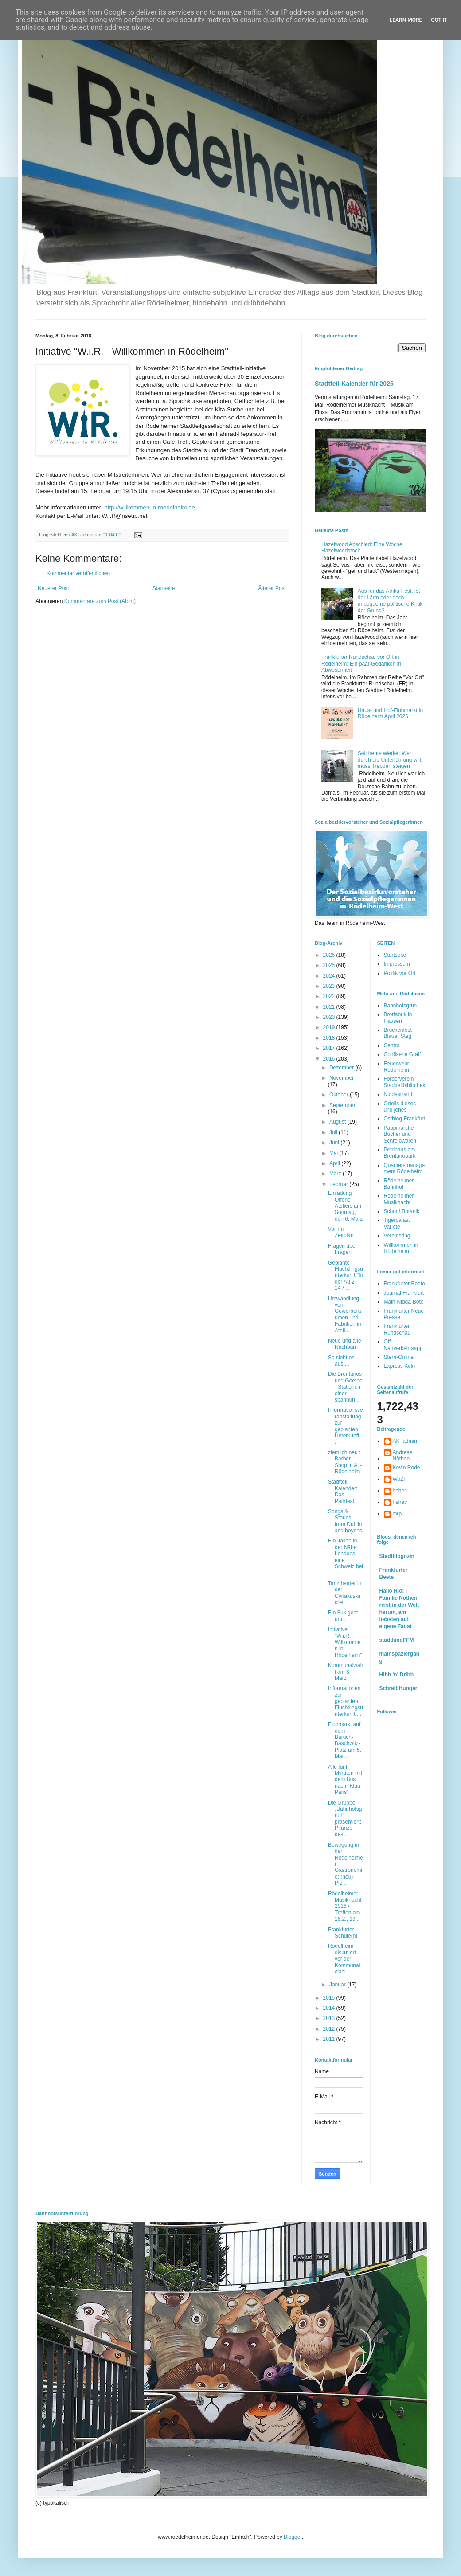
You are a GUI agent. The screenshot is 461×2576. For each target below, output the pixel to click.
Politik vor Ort (400, 973)
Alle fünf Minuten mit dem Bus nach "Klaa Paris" (345, 1780)
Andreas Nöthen (403, 1455)
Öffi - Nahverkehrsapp (403, 1345)
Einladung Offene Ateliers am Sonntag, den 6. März (345, 1206)
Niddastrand (398, 1094)
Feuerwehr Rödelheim (396, 1067)
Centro (392, 1045)
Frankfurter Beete (404, 1283)
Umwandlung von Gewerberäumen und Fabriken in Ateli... (344, 1315)
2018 (329, 1038)
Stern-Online (399, 1357)
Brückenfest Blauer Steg (398, 1033)
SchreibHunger (398, 1688)
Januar (338, 1984)
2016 (329, 1059)
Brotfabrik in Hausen (398, 1017)
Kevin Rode (406, 1467)
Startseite (163, 588)
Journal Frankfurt (404, 1293)
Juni (334, 1142)
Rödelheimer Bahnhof (399, 1184)
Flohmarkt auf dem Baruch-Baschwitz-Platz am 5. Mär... (344, 1740)
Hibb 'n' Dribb (396, 1675)
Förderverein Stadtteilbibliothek (405, 1082)
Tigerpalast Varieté (397, 1223)
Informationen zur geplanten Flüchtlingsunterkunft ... (345, 1701)
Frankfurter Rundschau (397, 1329)
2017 (329, 1048)
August (338, 1122)
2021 (329, 1007)
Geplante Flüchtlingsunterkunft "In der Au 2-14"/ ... (345, 1276)
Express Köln (399, 1366)
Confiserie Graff (402, 1054)
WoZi (399, 1479)
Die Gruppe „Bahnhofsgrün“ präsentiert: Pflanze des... (345, 1819)
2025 (329, 965)
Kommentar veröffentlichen (78, 573)
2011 (329, 2039)
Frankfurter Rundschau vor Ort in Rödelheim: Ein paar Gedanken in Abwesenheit (361, 663)
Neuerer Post (53, 588)
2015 (329, 1998)
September (342, 1105)
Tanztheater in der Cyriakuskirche (344, 1592)
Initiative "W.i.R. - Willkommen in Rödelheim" (345, 1642)
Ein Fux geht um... (343, 1615)
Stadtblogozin (396, 1556)
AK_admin (405, 1441)
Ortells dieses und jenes (400, 1106)
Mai (334, 1153)
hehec (400, 1491)
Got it (439, 20)
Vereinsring (397, 1236)
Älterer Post (272, 588)
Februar (339, 1184)
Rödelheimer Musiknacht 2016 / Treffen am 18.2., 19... (345, 1906)
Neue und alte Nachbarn (344, 1344)
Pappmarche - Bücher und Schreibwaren (400, 1134)
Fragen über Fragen (342, 1249)
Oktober (339, 1095)
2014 (329, 2008)
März (336, 1174)
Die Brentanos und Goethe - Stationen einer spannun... (345, 1387)
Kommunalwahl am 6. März (345, 1671)
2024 (329, 976)
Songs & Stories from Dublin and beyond (345, 1521)
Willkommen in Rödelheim (401, 1248)
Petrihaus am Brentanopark (400, 1153)
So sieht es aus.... (341, 1361)
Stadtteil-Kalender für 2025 (354, 383)
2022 (329, 996)
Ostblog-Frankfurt (404, 1119)
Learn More (406, 20)
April (335, 1163)
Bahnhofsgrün (400, 1005)
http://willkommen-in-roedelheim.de (149, 507)
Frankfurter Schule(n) (342, 1932)
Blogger (293, 2537)
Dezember (342, 1068)
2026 (329, 955)
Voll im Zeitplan (341, 1232)
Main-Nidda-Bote (404, 1302)
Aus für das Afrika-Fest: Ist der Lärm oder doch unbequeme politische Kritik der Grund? (390, 600)
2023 (329, 986)
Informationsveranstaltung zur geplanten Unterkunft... (345, 1426)
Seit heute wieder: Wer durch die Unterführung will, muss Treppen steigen (390, 759)
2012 (329, 2029)
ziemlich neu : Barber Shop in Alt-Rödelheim (345, 1462)
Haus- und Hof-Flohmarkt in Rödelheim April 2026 (390, 713)
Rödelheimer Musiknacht (399, 1199)
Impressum (397, 964)
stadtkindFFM (396, 1640)
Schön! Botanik (402, 1211)
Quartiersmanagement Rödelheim (404, 1168)
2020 (329, 1017)
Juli (334, 1132)
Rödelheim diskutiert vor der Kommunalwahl (344, 1959)
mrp (397, 1514)
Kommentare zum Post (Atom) (100, 601)
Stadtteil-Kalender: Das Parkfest (342, 1491)
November (341, 1078)
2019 (329, 1027)
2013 (329, 2018)
